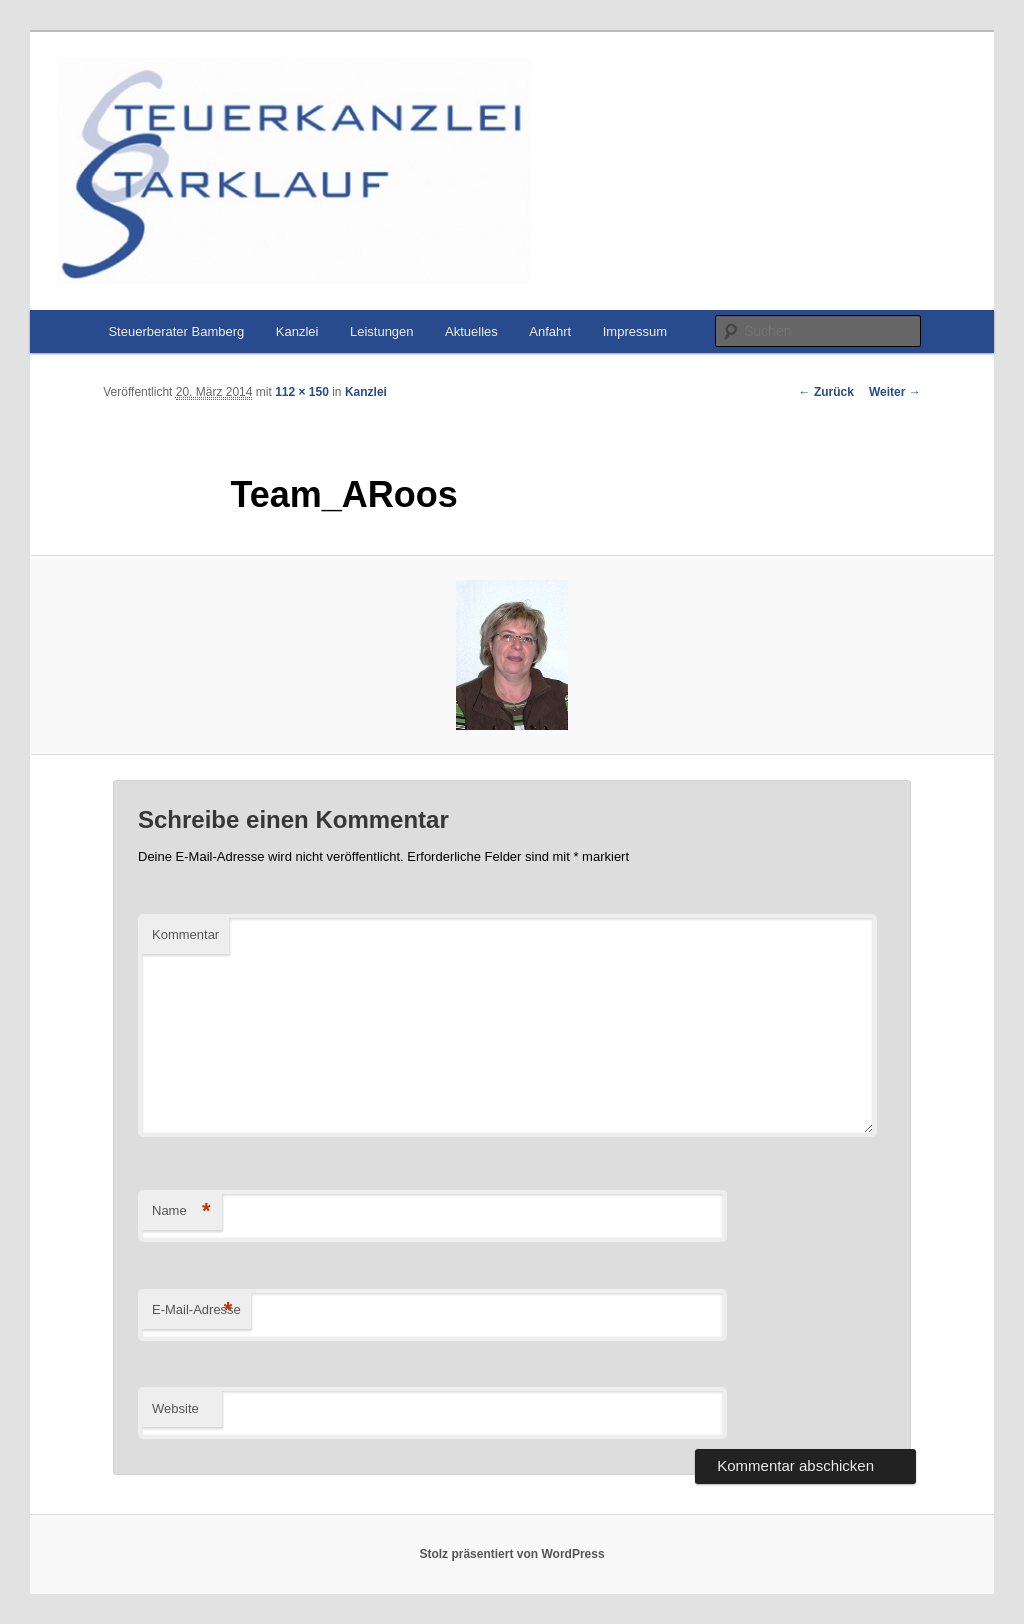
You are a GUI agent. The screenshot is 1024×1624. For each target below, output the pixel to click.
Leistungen (382, 331)
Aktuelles (471, 331)
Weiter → (895, 392)
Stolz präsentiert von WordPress (511, 1554)
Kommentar (185, 934)
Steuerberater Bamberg (176, 331)
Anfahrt (550, 331)
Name (181, 1211)
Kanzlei (297, 331)
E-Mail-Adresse (196, 1310)
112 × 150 (302, 392)
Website (175, 1408)
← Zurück (826, 392)
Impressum (635, 331)
